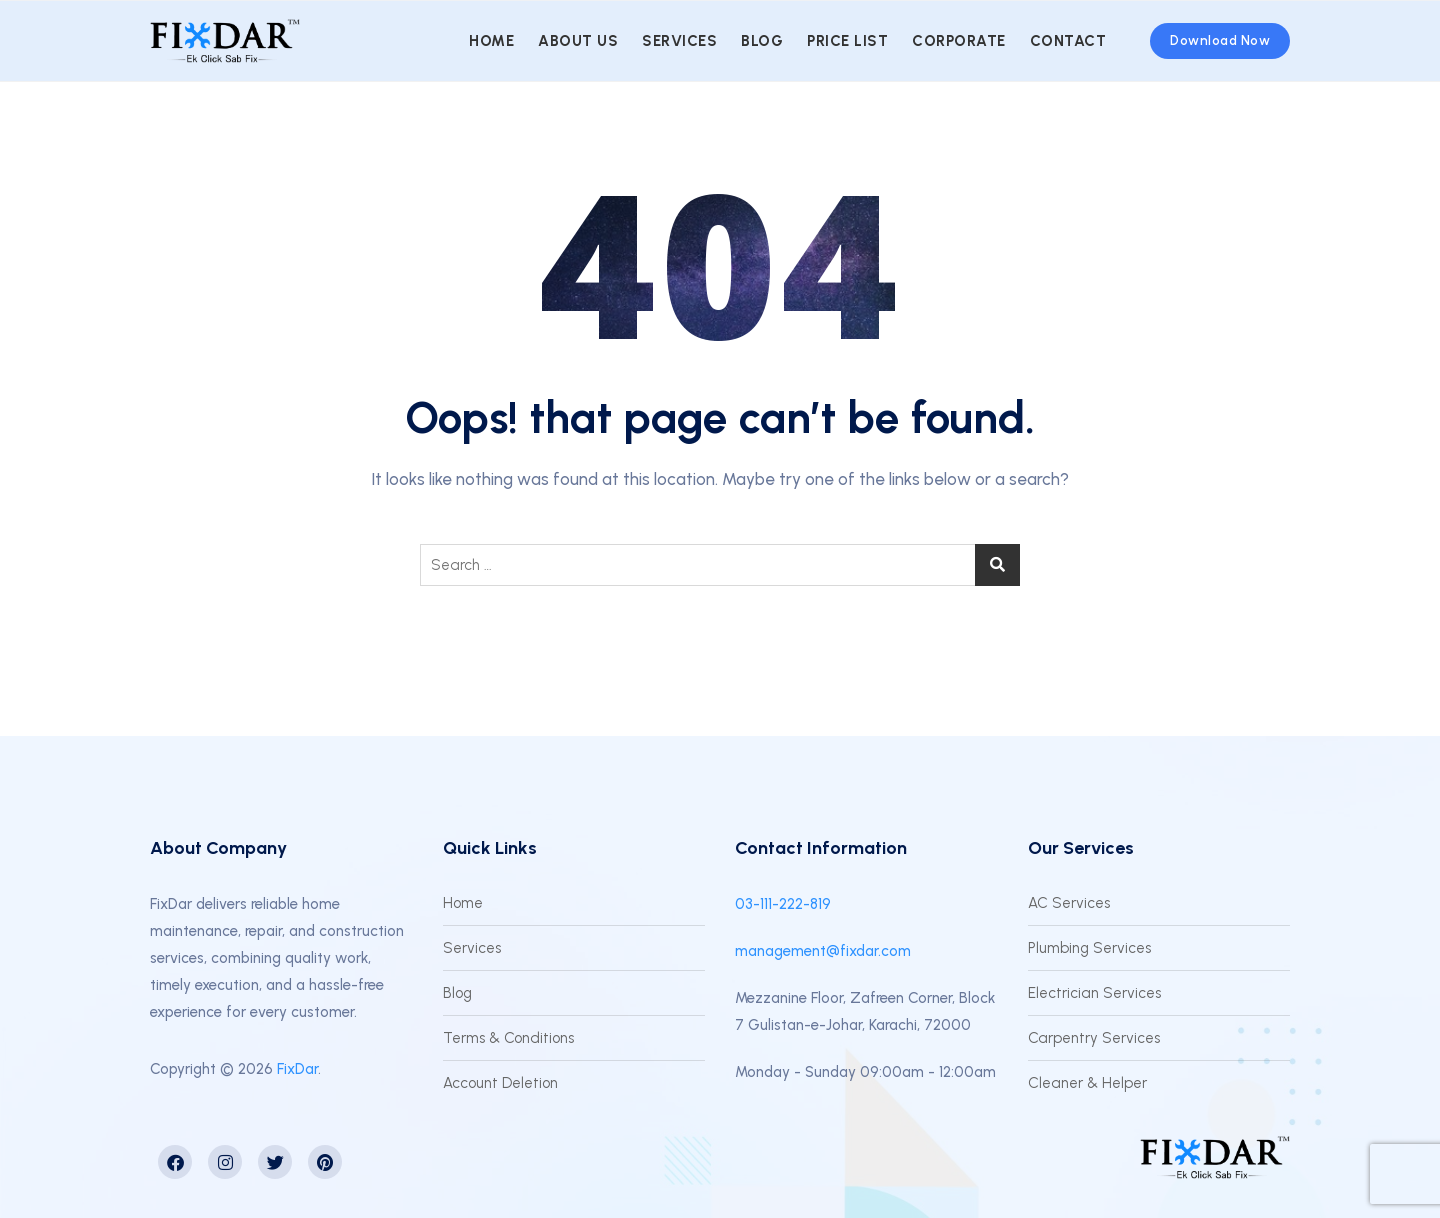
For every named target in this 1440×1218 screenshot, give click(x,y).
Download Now (1220, 40)
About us (578, 41)
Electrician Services (1094, 993)
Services (679, 41)
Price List (847, 41)
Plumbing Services (1089, 948)
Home (491, 41)
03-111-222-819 (783, 904)
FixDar (297, 1069)
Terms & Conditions (508, 1038)
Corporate (959, 41)
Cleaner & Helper (1087, 1083)
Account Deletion (500, 1083)
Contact (1068, 41)
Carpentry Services (1094, 1038)
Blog (762, 41)
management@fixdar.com (823, 951)
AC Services (1069, 903)
